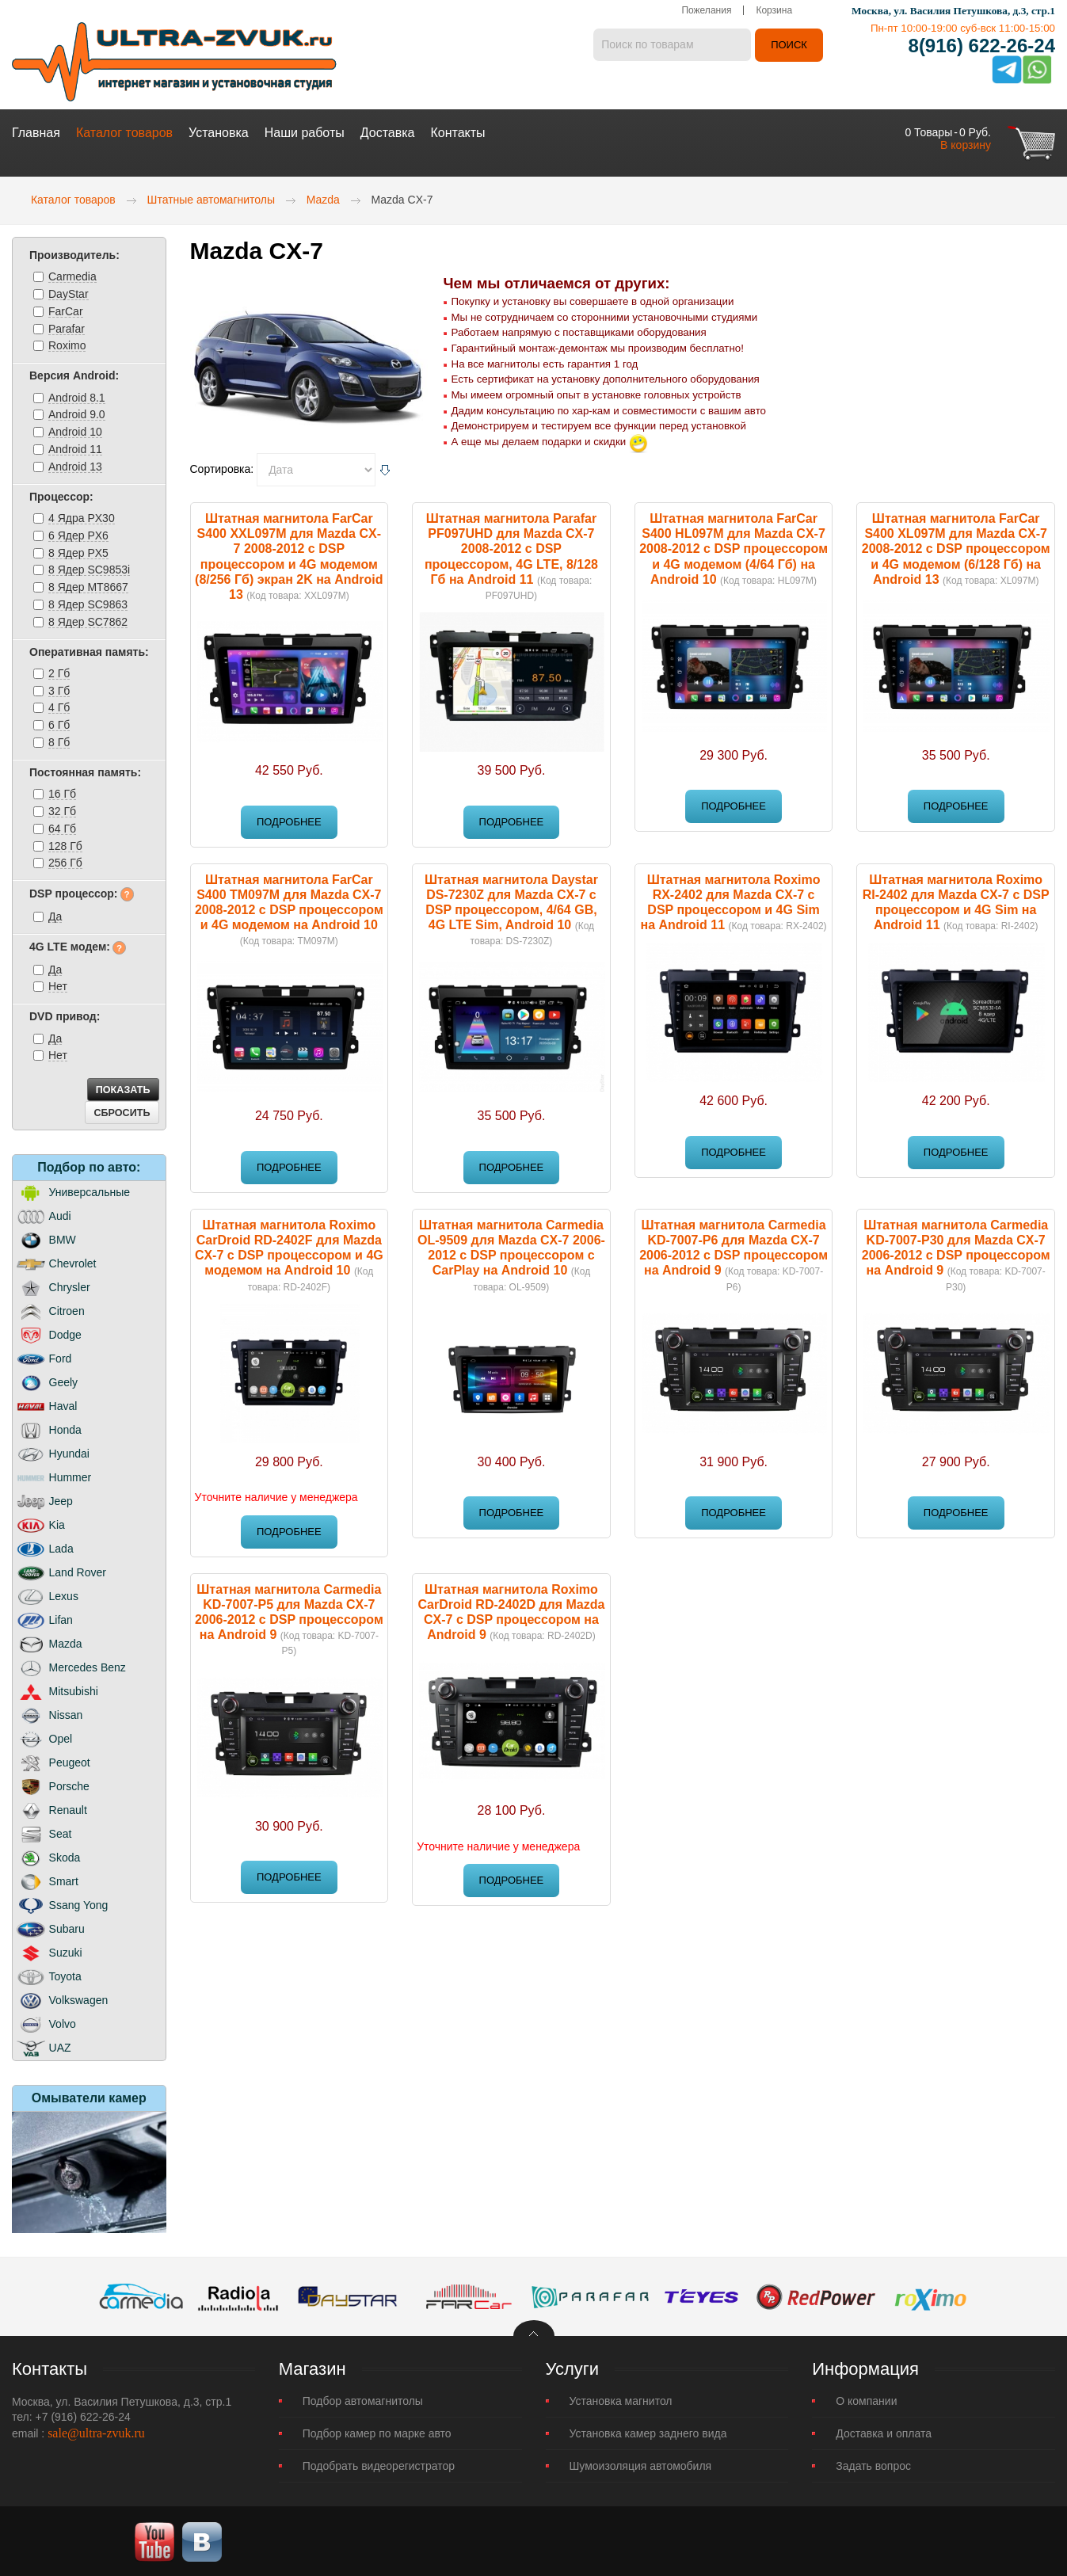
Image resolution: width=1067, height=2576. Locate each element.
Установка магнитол (621, 2399)
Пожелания (706, 12)
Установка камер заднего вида (648, 2431)
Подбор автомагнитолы (363, 2399)
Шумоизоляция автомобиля (641, 2464)
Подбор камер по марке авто (377, 2431)
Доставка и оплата (884, 2431)
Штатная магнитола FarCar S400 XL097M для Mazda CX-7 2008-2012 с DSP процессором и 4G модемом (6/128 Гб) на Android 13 (956, 547)
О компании (866, 2399)
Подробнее (289, 820)
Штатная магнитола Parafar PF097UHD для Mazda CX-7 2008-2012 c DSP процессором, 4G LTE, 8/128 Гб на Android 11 (511, 547)
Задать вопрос (873, 2464)
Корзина (774, 12)
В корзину (965, 143)
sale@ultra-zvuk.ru (96, 2431)
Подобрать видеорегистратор (379, 2464)
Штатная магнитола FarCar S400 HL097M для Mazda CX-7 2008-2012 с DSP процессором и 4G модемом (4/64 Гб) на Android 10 (733, 547)
